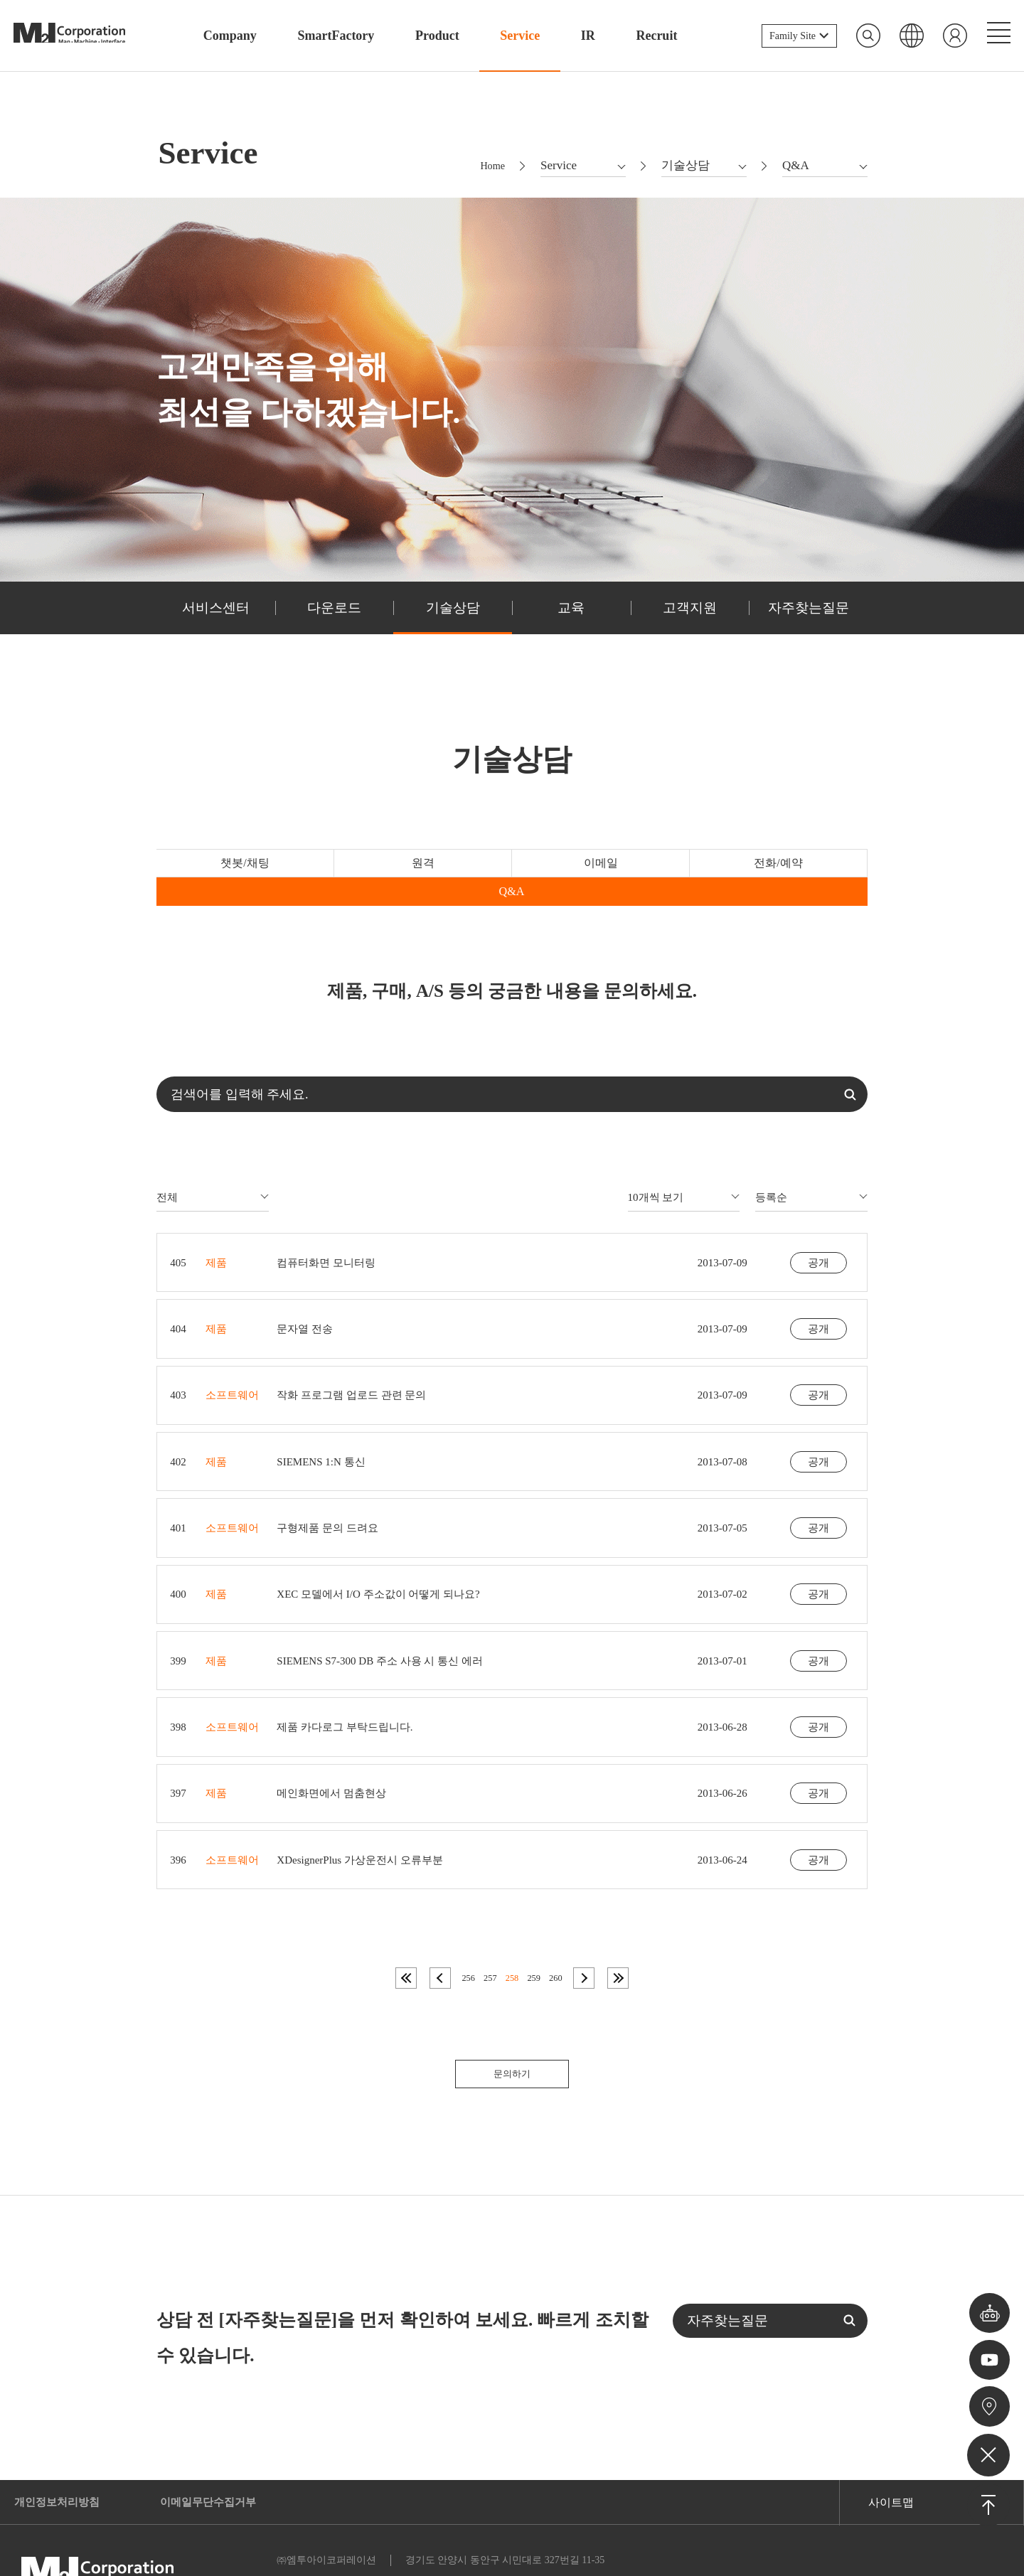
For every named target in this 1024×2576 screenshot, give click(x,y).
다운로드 (334, 615)
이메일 (512, 872)
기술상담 (453, 615)
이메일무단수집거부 (217, 2460)
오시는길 (989, 2405)
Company (230, 35)
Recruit (656, 35)
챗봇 (988, 2306)
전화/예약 (654, 872)
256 (469, 1935)
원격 (370, 872)
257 (490, 1935)
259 (533, 1935)
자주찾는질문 (808, 615)
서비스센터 (215, 615)
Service (520, 35)
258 (512, 1935)
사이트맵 (891, 2460)
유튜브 (989, 2356)
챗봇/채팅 (228, 872)
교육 (571, 615)
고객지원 (689, 615)
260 (554, 1935)
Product (437, 35)
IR (588, 35)
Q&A (796, 872)
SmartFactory (335, 35)
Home (490, 170)
